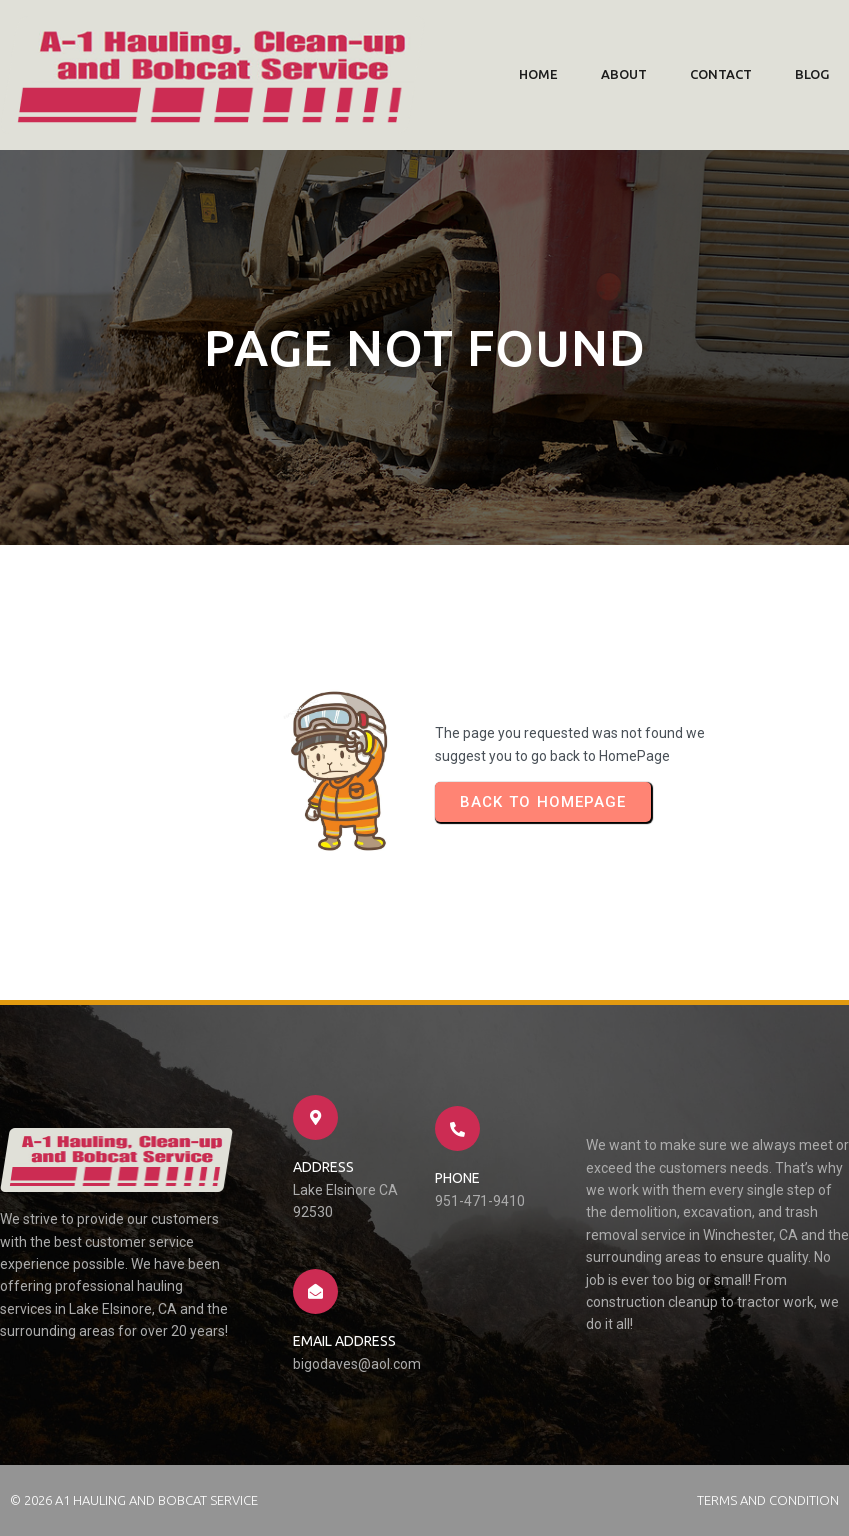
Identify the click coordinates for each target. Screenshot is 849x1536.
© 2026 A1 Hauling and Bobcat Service (134, 1500)
